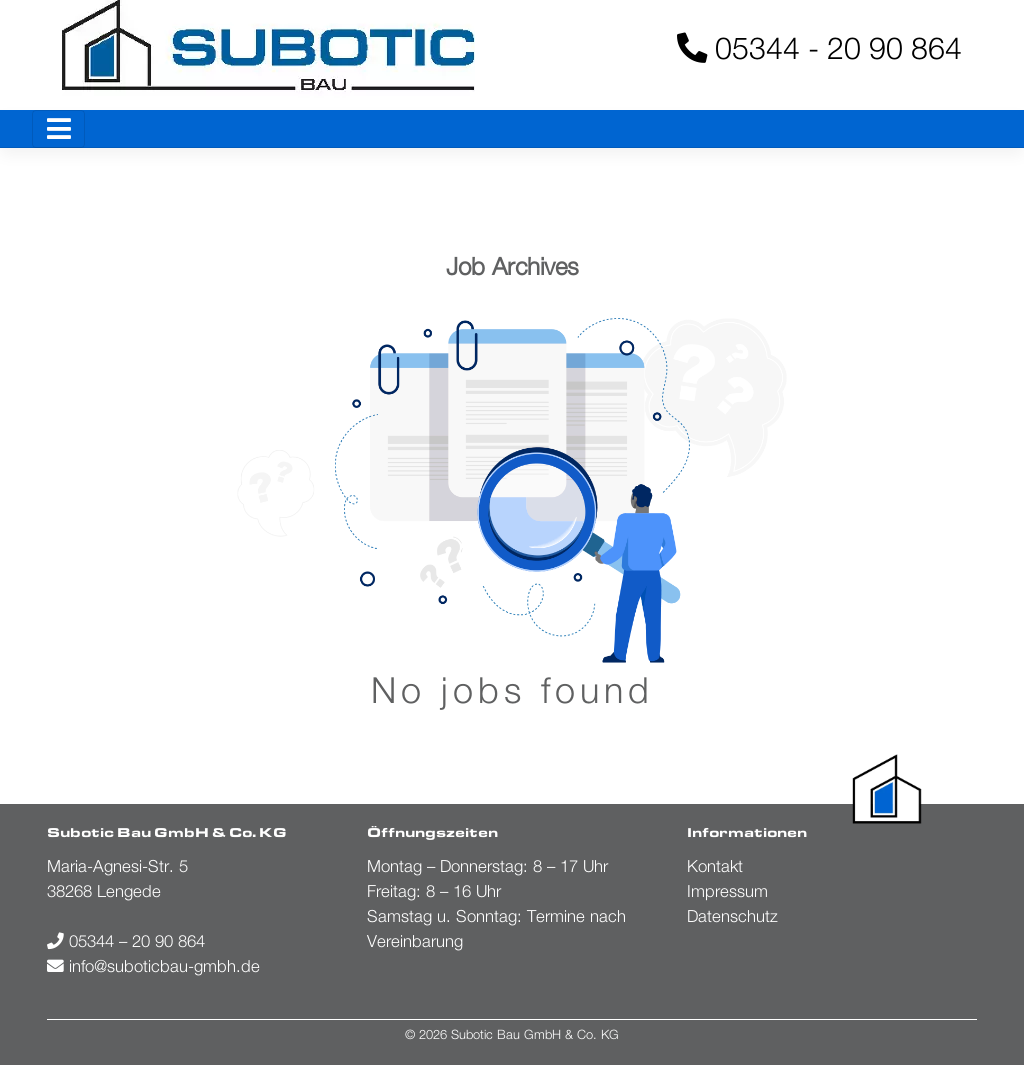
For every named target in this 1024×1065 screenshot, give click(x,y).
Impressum (727, 891)
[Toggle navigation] (58, 129)
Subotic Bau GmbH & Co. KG (535, 1034)
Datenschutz (732, 916)
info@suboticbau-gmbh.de (153, 966)
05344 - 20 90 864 (819, 47)
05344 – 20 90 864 (126, 941)
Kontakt (715, 866)
